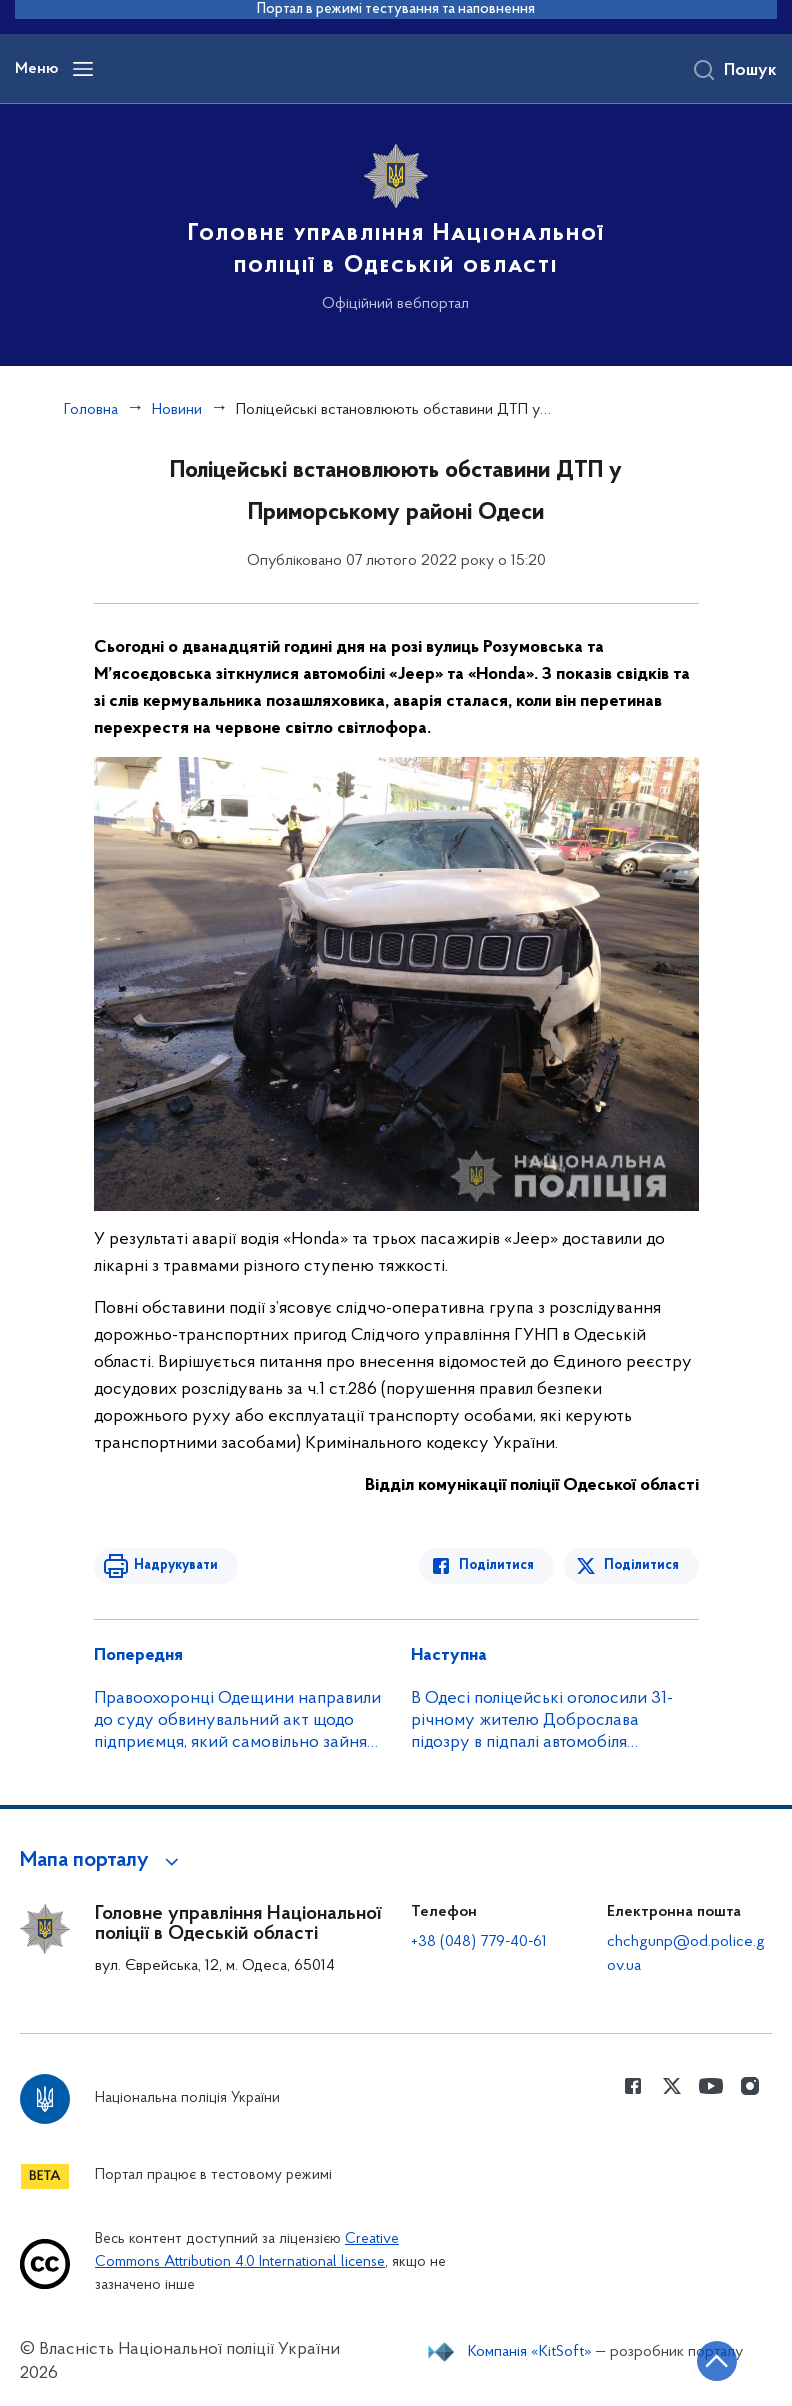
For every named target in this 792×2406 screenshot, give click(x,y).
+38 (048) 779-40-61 (479, 1942)
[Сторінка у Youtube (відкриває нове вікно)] (711, 2086)
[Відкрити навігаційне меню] (83, 69)
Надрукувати (176, 1565)
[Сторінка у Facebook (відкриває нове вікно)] (633, 2086)
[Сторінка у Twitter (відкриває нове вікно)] (672, 2086)
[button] (102, 1861)
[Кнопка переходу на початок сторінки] (717, 2361)
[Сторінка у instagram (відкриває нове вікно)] (750, 2086)
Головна (91, 410)
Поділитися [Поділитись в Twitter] (641, 1565)
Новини (177, 410)
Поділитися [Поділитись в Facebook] (496, 1565)
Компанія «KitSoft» (530, 2352)
